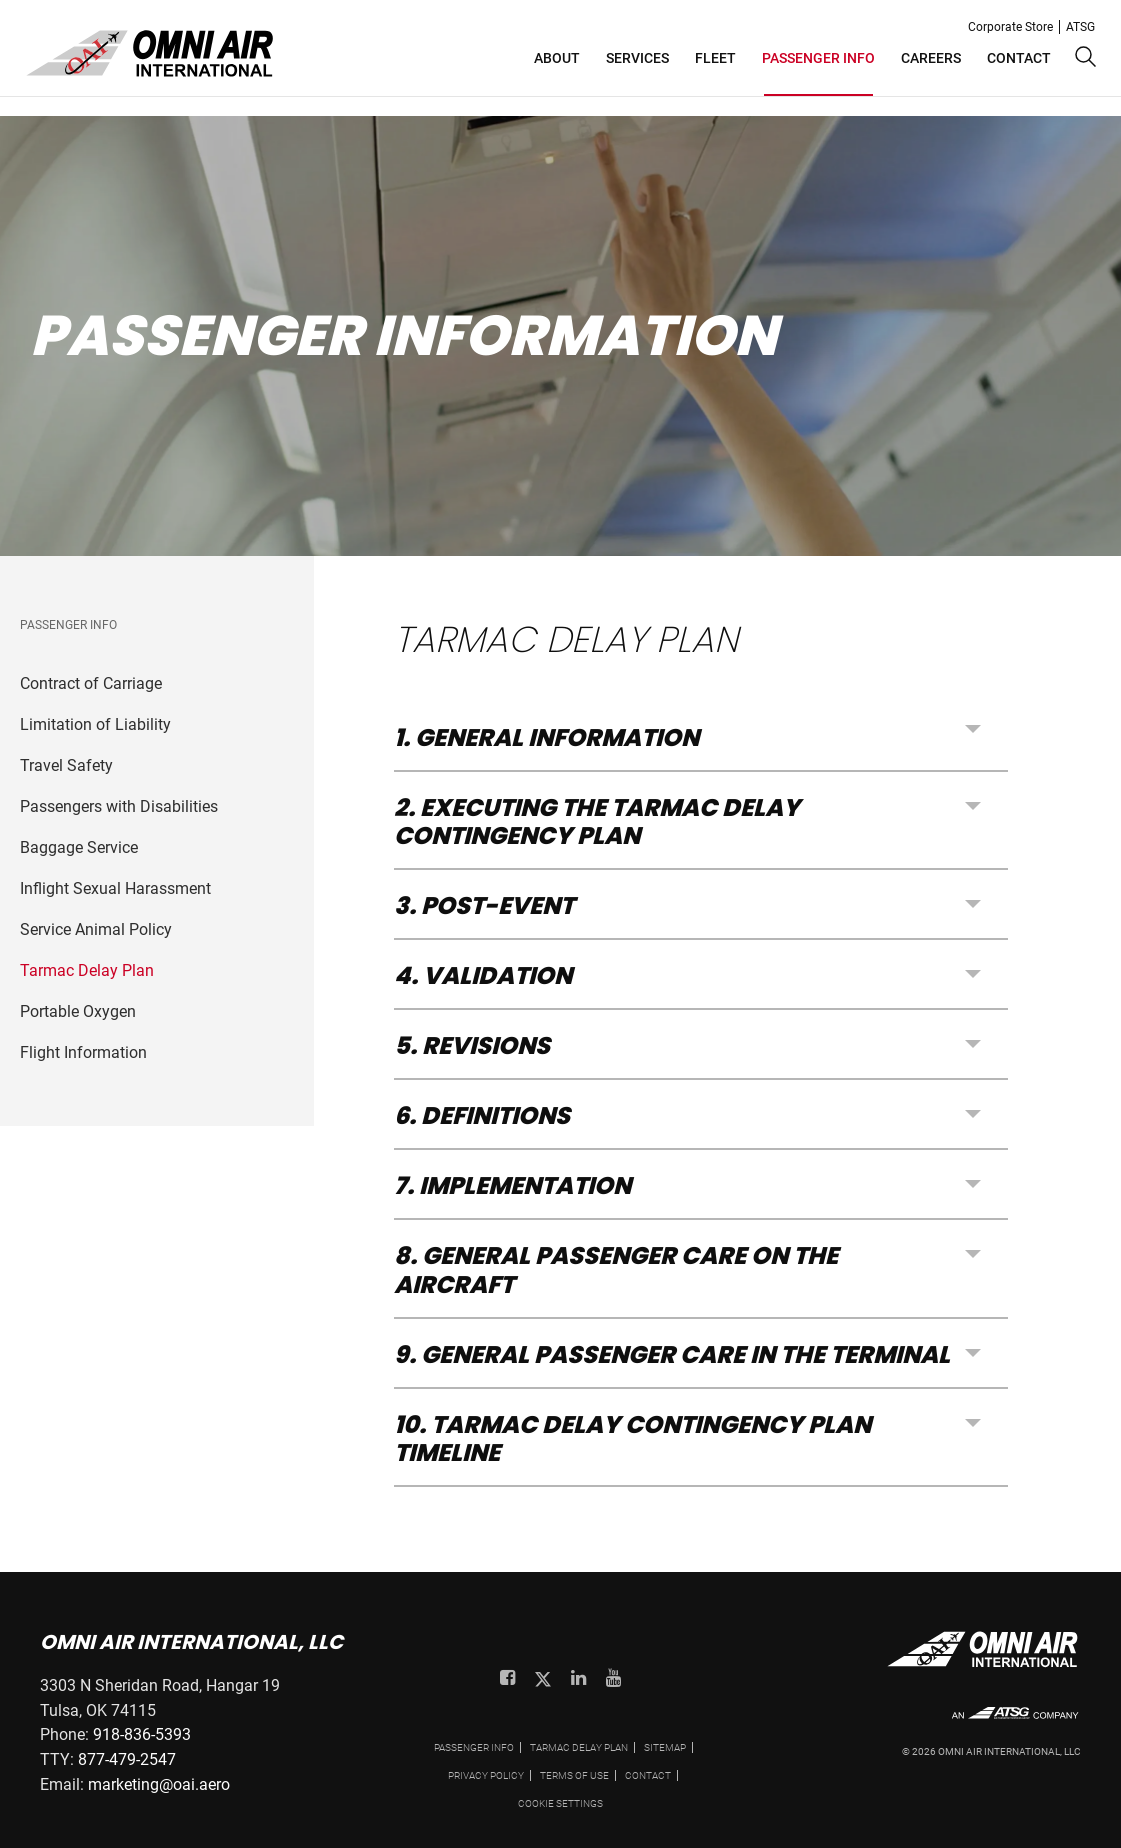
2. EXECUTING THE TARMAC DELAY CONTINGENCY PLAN (597, 821)
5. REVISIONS (472, 1045)
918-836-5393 (142, 1734)
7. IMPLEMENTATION (512, 1185)
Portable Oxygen (78, 1011)
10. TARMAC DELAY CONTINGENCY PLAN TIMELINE (632, 1438)
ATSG (1080, 27)
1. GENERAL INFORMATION (546, 739)
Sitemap (665, 1747)
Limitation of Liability (95, 724)
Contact (648, 1775)
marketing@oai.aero (159, 1784)
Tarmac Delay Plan (87, 970)
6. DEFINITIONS (482, 1115)
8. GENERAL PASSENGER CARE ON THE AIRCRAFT (616, 1269)
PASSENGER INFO (474, 1747)
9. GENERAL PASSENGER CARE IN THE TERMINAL (672, 1354)
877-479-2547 (127, 1759)
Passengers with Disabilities (119, 806)
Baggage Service (79, 847)
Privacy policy (486, 1775)
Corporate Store (1010, 27)
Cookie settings (560, 1803)
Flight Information (83, 1052)
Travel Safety (66, 765)
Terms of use (574, 1775)
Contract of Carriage (91, 683)
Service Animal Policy (96, 929)
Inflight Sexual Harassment (115, 888)
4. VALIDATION (483, 975)
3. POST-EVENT (484, 905)
